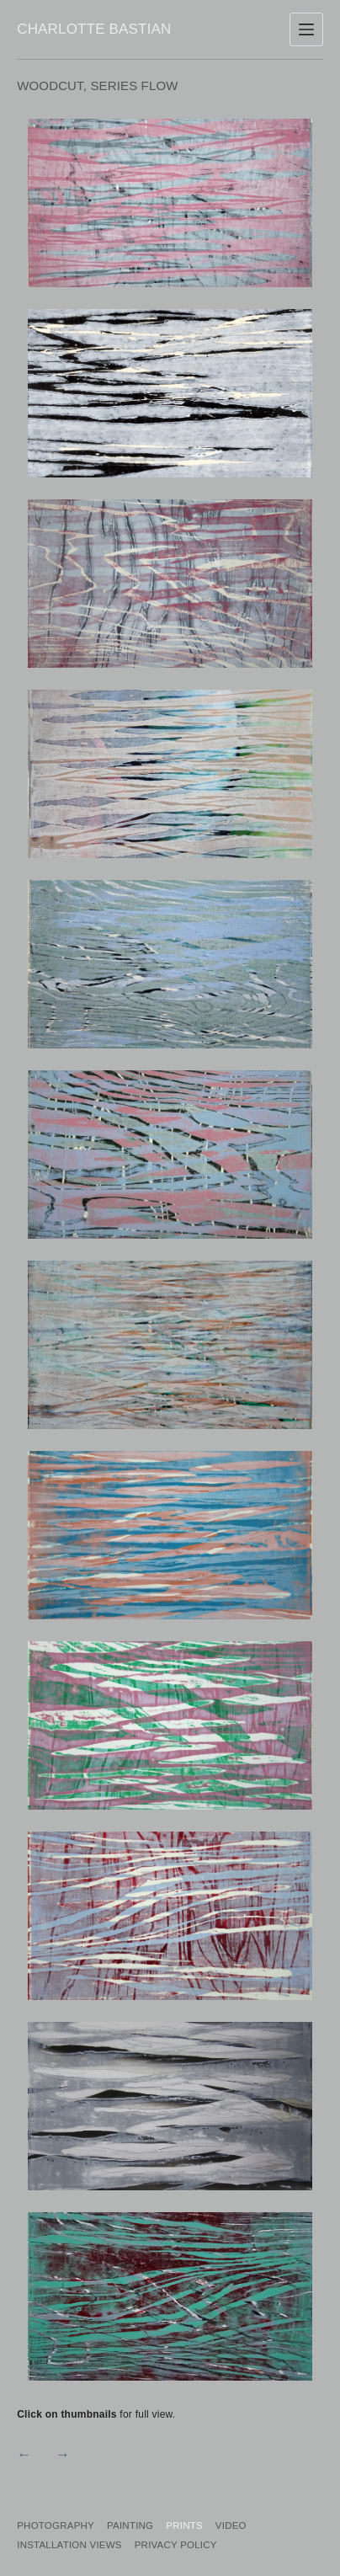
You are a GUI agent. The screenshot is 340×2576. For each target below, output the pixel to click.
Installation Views (69, 2545)
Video (231, 2525)
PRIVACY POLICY (176, 2545)
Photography (55, 2525)
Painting (130, 2525)
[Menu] (306, 29)
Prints (184, 2525)
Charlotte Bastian (94, 29)
